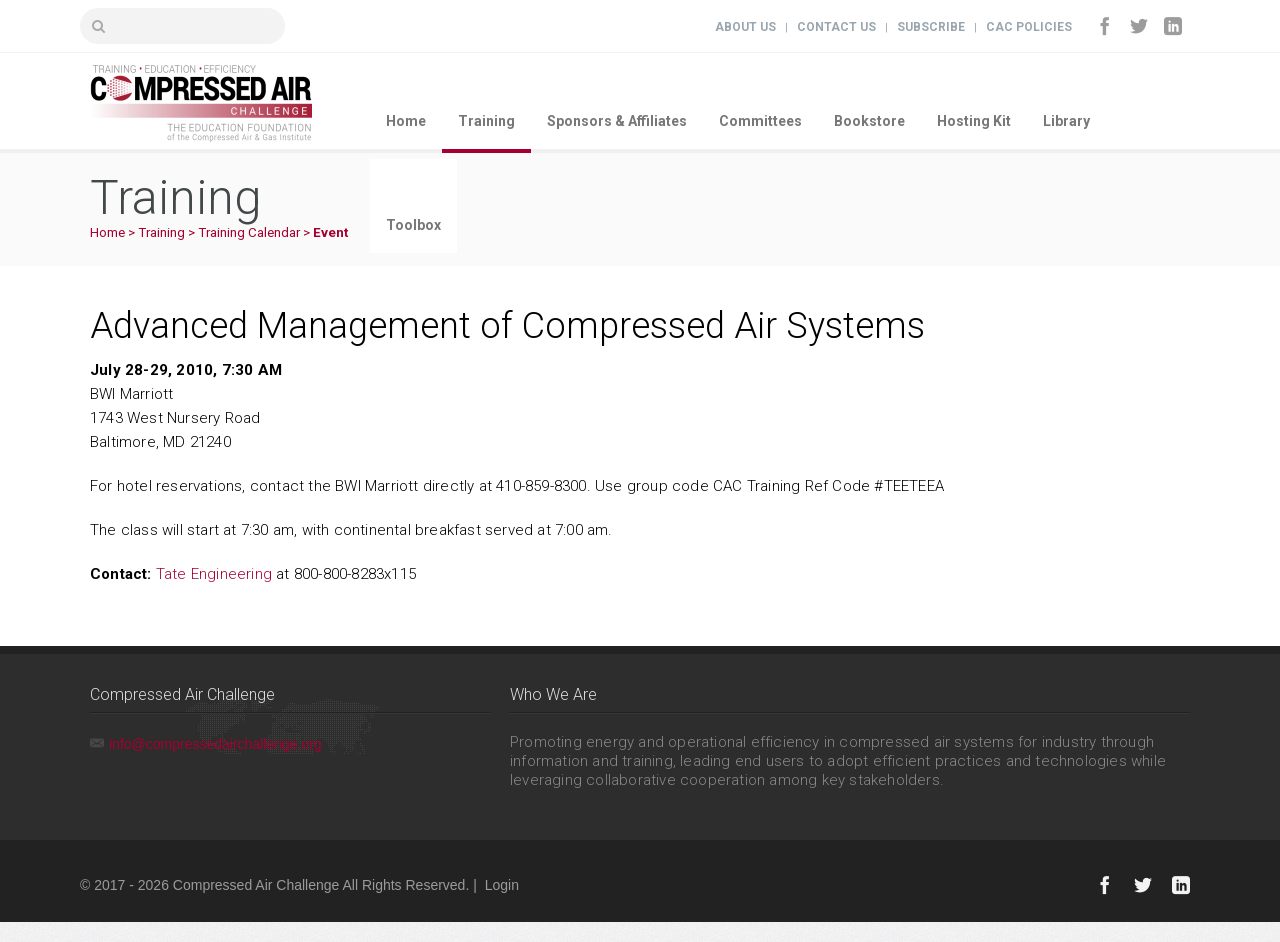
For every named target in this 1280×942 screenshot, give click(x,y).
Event (330, 232)
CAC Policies (1029, 27)
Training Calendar (249, 232)
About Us (745, 27)
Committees (760, 121)
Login (502, 885)
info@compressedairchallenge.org (215, 744)
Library (1066, 121)
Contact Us (836, 27)
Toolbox (413, 225)
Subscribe (931, 27)
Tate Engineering (214, 574)
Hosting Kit (974, 121)
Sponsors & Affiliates (617, 121)
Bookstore (869, 121)
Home (406, 121)
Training (486, 121)
